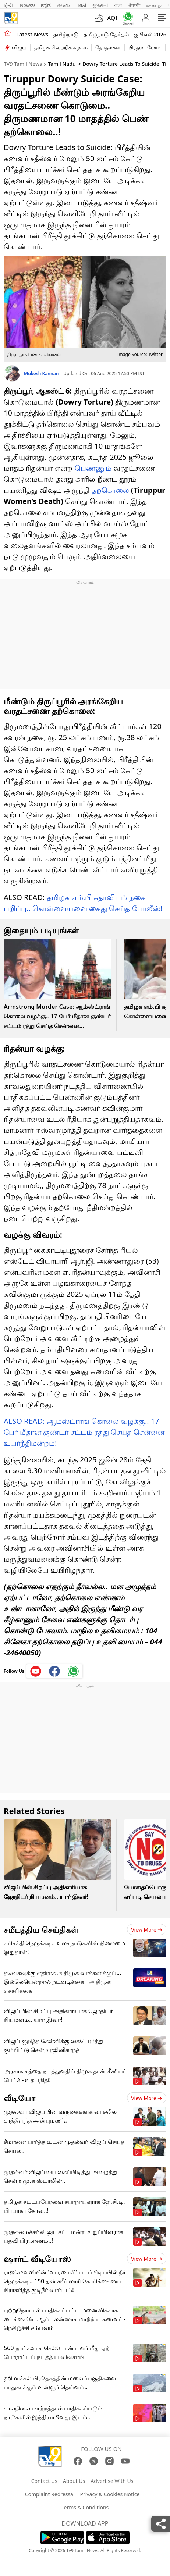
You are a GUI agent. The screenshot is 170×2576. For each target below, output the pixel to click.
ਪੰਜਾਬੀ (134, 5)
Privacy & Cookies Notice (110, 2494)
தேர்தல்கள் (108, 47)
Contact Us (44, 2480)
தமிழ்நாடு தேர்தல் (106, 34)
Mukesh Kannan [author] (42, 373)
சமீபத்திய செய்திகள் (41, 1929)
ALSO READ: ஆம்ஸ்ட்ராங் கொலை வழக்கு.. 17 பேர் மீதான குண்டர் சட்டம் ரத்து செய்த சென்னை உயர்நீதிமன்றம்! (84, 1432)
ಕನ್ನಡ (46, 5)
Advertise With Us (112, 2480)
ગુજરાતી (100, 5)
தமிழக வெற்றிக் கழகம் (61, 47)
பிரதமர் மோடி (145, 47)
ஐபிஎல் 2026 (150, 34)
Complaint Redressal (50, 2494)
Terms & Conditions (85, 2507)
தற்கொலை (110, 490)
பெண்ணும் (93, 468)
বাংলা (118, 5)
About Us (74, 2480)
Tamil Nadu (62, 63)
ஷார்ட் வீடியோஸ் (37, 2258)
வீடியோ (19, 2097)
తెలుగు (63, 5)
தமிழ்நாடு (65, 34)
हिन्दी (9, 5)
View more (146, 1929)
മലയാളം (154, 5)
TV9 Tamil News (23, 63)
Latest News (32, 34)
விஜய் (19, 47)
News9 (27, 5)
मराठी (81, 5)
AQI (112, 18)
